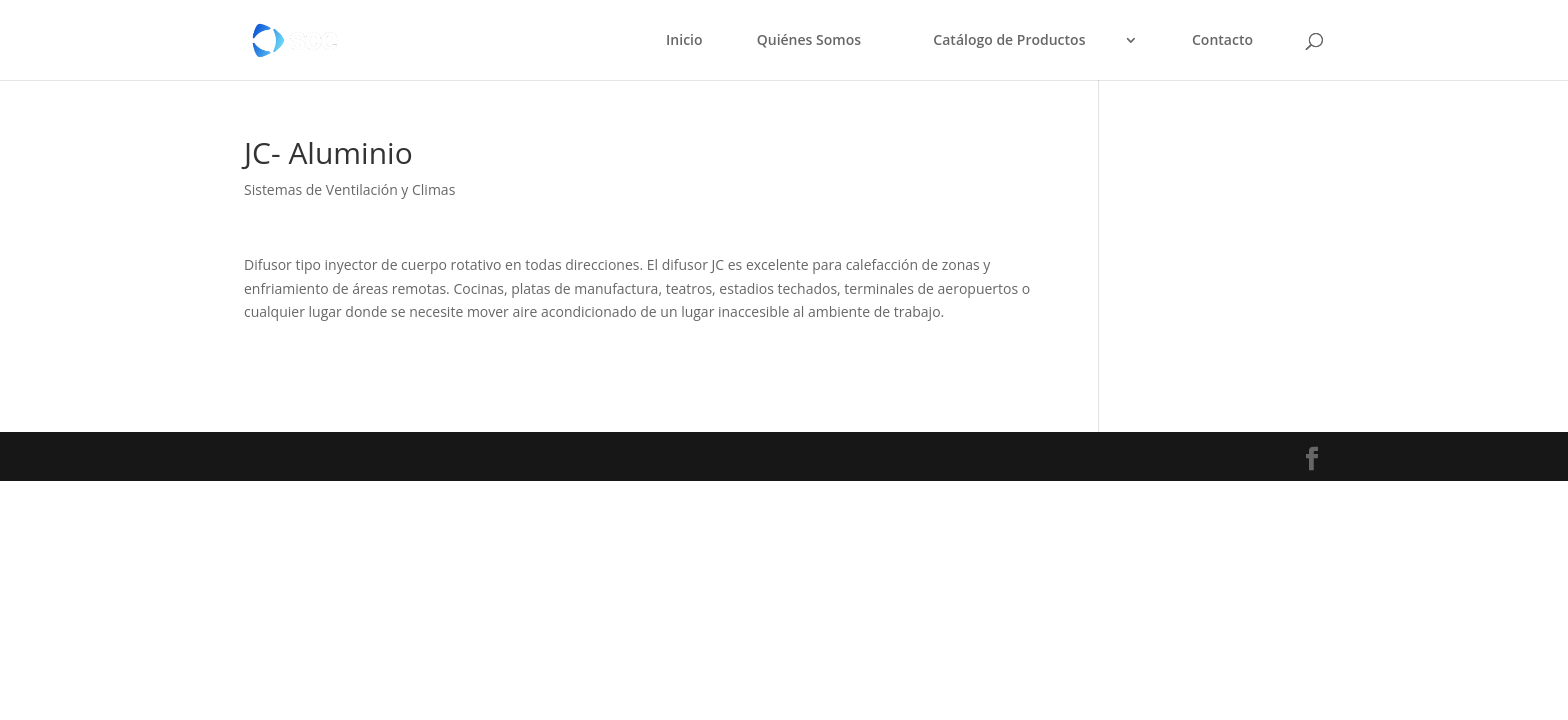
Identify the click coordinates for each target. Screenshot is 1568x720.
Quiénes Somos (809, 41)
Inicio (684, 41)
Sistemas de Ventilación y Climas (349, 189)
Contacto (1222, 41)
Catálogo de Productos (1009, 41)
